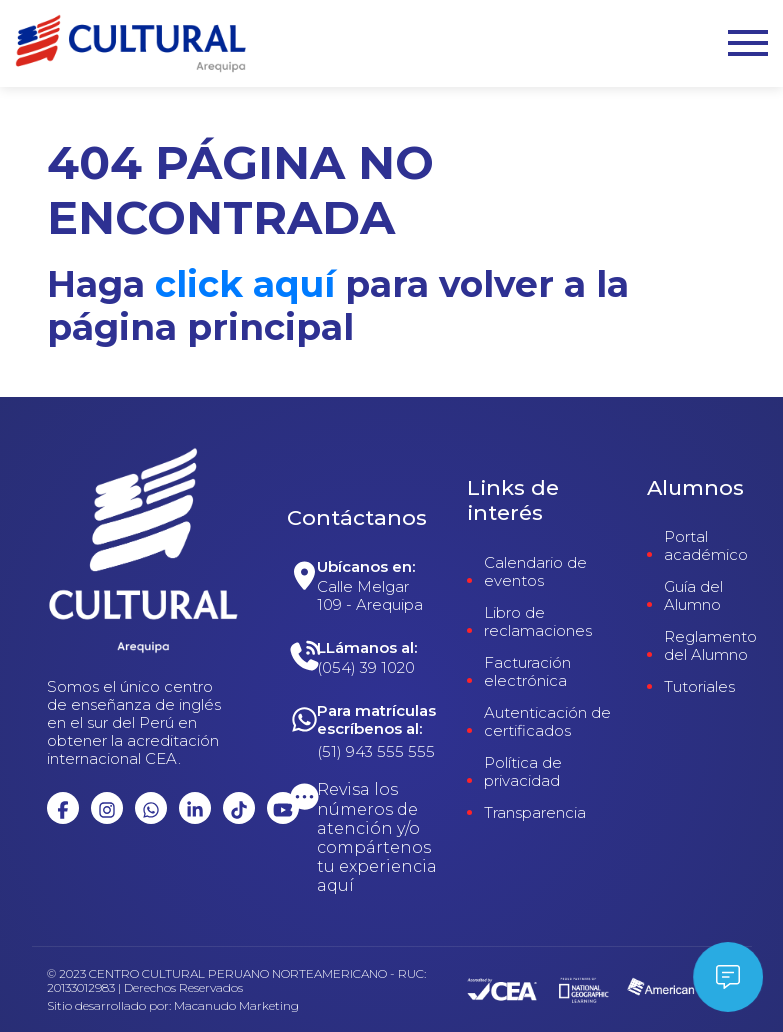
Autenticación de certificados (547, 722)
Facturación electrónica (527, 672)
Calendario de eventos (535, 572)
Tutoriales (699, 687)
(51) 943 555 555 (376, 751)
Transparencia (535, 813)
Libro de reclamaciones (538, 622)
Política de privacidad (523, 772)
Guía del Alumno (693, 596)
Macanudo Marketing (236, 1006)
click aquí (245, 284)
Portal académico (706, 546)
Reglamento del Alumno (710, 646)
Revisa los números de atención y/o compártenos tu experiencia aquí (377, 837)
